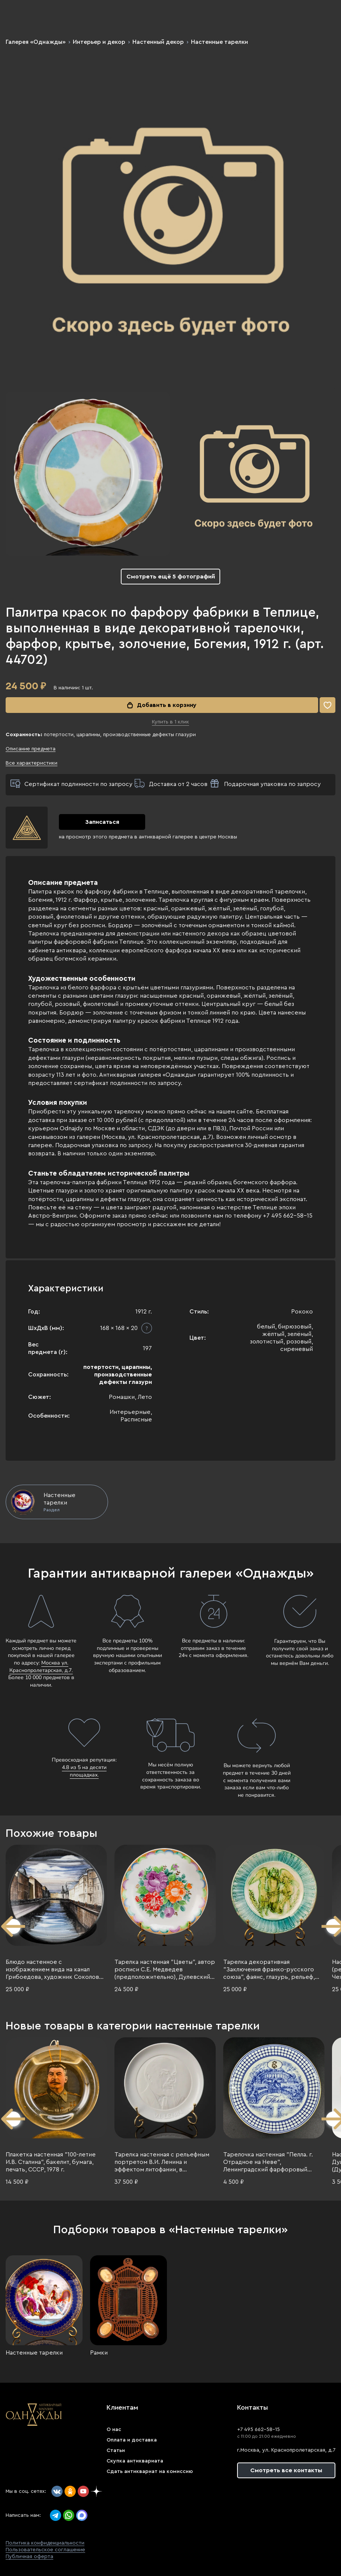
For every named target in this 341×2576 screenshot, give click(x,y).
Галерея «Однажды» (36, 42)
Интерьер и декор (99, 42)
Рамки (99, 2353)
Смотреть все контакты (286, 2470)
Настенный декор (158, 42)
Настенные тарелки (219, 42)
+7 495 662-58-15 (258, 2429)
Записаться (102, 822)
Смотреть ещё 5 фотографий (170, 577)
